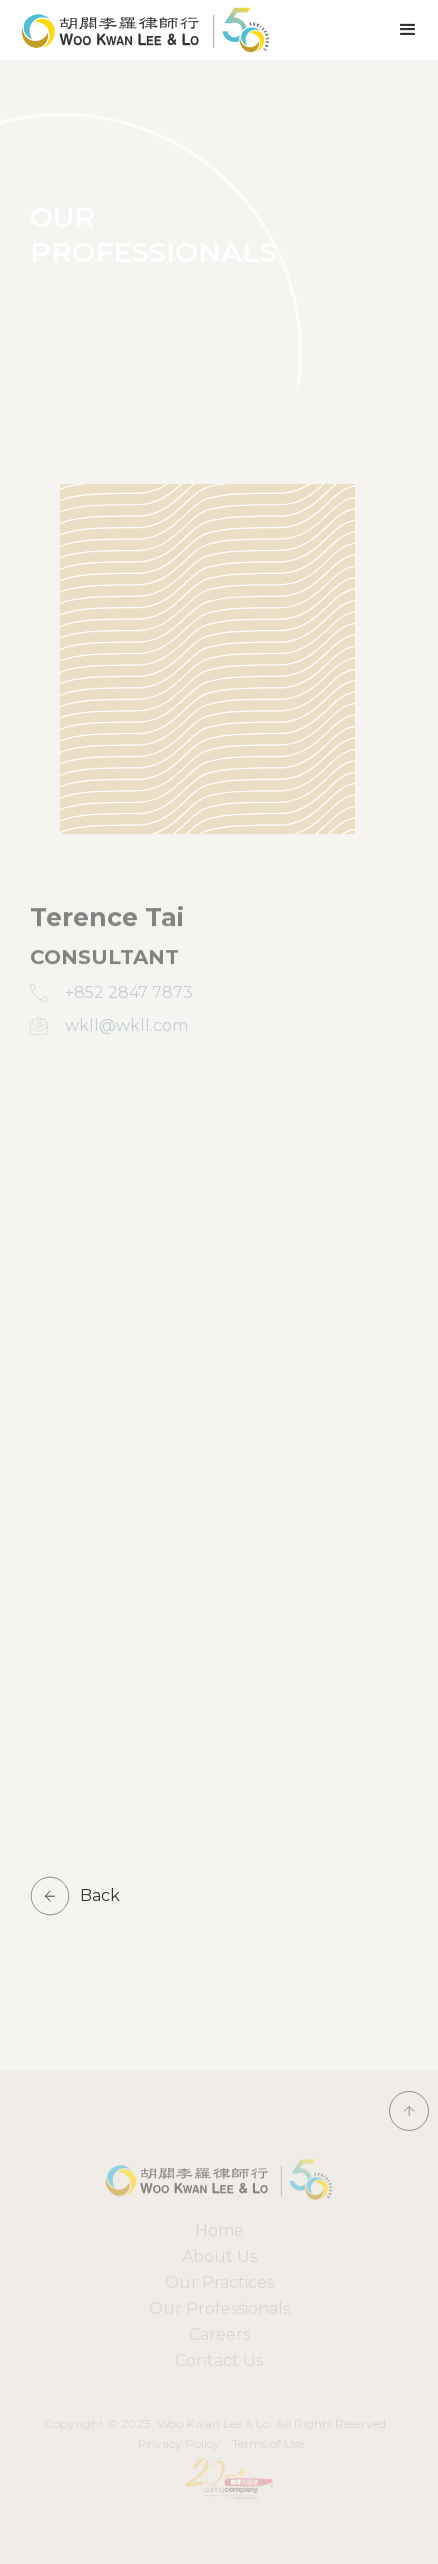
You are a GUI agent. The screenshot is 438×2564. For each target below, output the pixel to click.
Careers (219, 2334)
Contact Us (219, 2360)
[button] (408, 30)
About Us (219, 2256)
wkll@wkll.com (126, 1025)
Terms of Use (268, 2443)
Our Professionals (219, 2308)
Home (219, 2230)
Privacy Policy (179, 2443)
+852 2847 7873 (129, 992)
